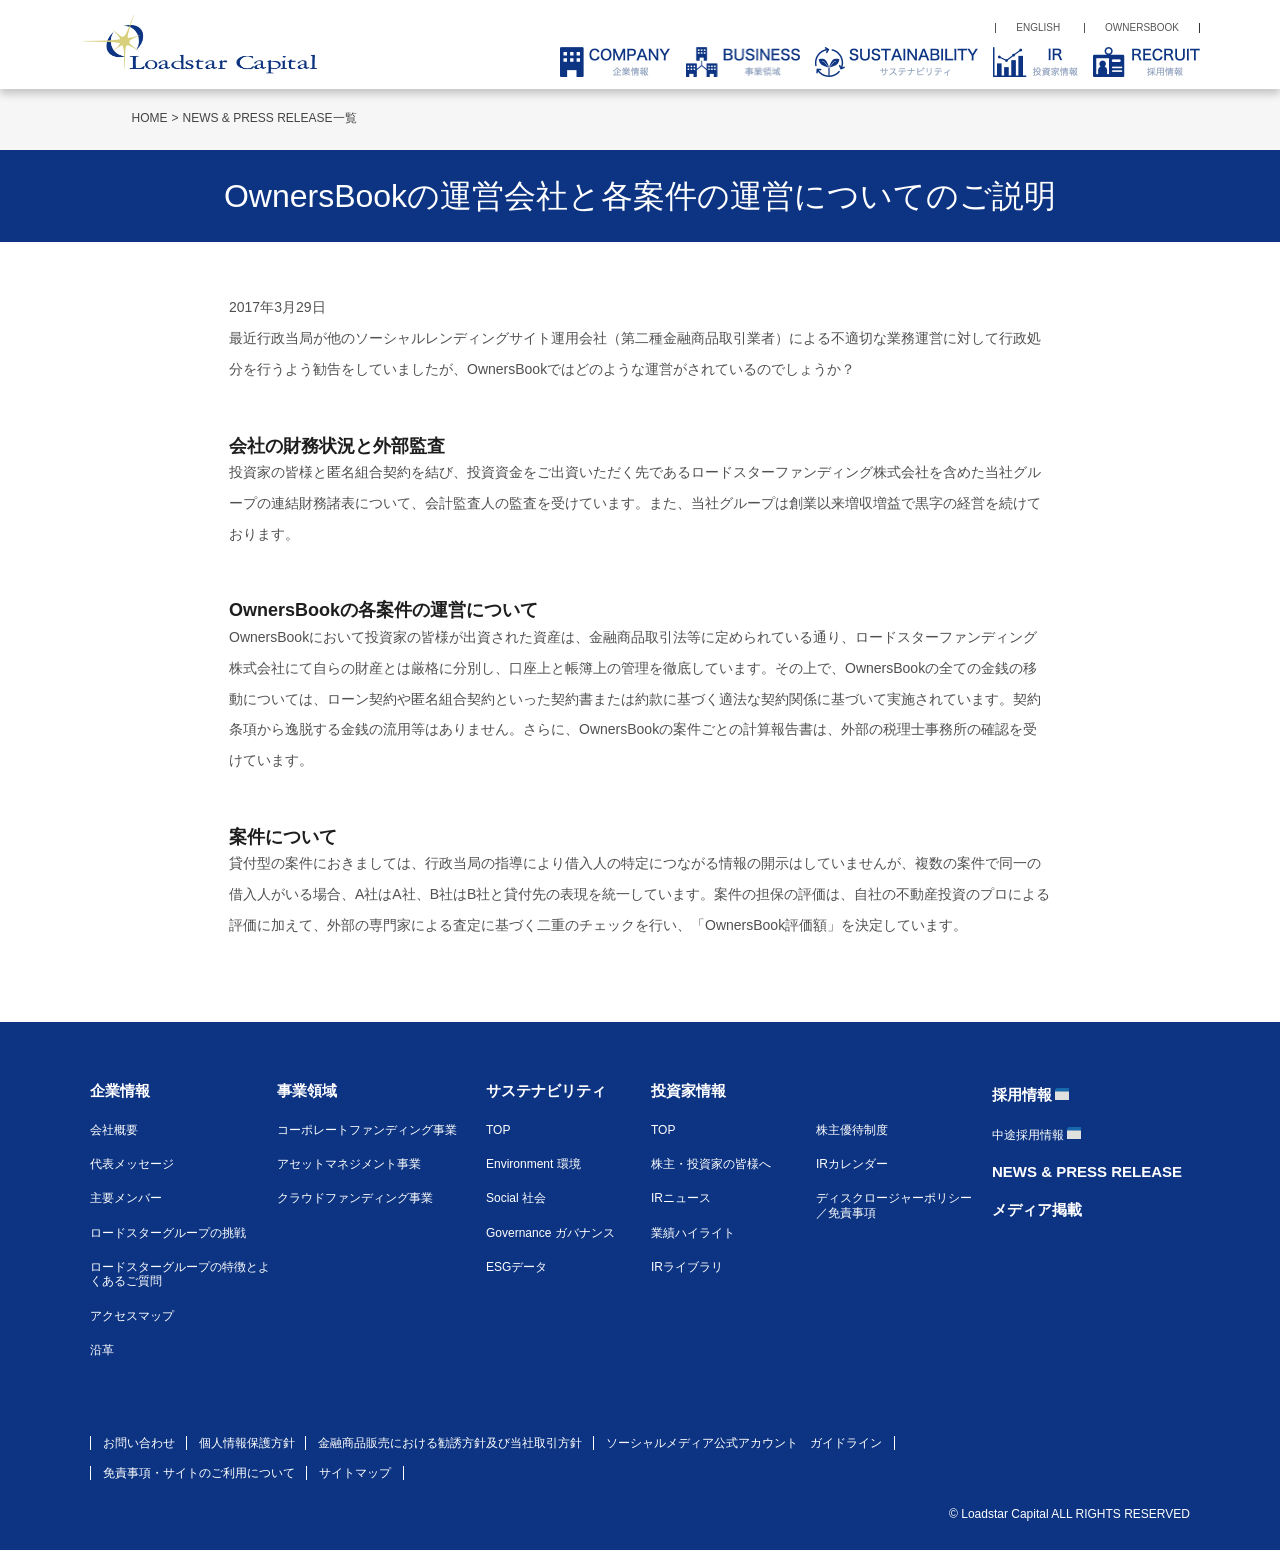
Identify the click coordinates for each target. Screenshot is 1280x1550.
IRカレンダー (852, 1164)
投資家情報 (688, 1090)
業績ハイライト (693, 1233)
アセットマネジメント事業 (349, 1164)
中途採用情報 (1028, 1135)
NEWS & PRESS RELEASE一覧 (270, 118)
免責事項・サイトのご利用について (199, 1473)
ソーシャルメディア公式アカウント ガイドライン (744, 1443)
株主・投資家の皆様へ (711, 1164)
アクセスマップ (132, 1316)
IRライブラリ (687, 1267)
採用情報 (1022, 1094)
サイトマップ (355, 1473)
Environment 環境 (533, 1164)
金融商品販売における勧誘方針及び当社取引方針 (450, 1443)
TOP (498, 1130)
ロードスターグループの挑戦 (168, 1233)
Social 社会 (516, 1198)
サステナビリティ (546, 1090)
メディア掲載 (1037, 1209)
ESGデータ (516, 1267)
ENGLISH (1038, 27)
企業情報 (120, 1090)
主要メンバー (126, 1198)
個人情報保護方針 (247, 1443)
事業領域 (307, 1090)
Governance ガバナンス (550, 1233)
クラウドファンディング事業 (355, 1198)
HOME (150, 118)
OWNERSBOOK (1142, 27)
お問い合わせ (139, 1443)
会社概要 (114, 1130)
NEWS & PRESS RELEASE (1087, 1171)
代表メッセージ (132, 1164)
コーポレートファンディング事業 (367, 1130)
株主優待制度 (852, 1130)
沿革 (102, 1350)
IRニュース (681, 1198)
